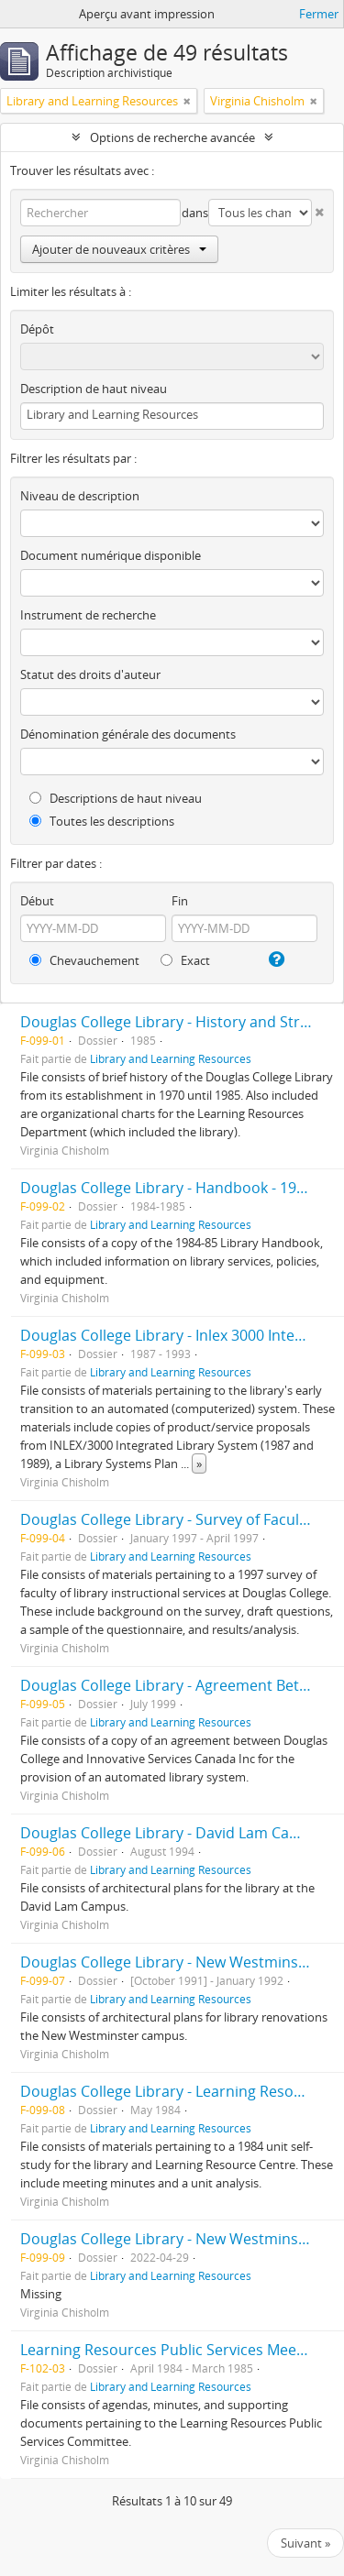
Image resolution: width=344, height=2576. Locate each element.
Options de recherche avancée (172, 137)
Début (37, 901)
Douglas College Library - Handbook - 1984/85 (177, 1188)
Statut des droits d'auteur (90, 674)
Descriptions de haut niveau (115, 798)
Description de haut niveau (93, 388)
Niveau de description (79, 496)
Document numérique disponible (110, 555)
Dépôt (37, 329)
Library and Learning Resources (170, 1058)
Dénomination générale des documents (128, 734)
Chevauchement (84, 960)
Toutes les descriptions (101, 821)
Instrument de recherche (88, 615)
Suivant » (305, 2543)
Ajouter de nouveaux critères (119, 249)
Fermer (318, 13)
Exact (185, 960)
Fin (180, 901)
